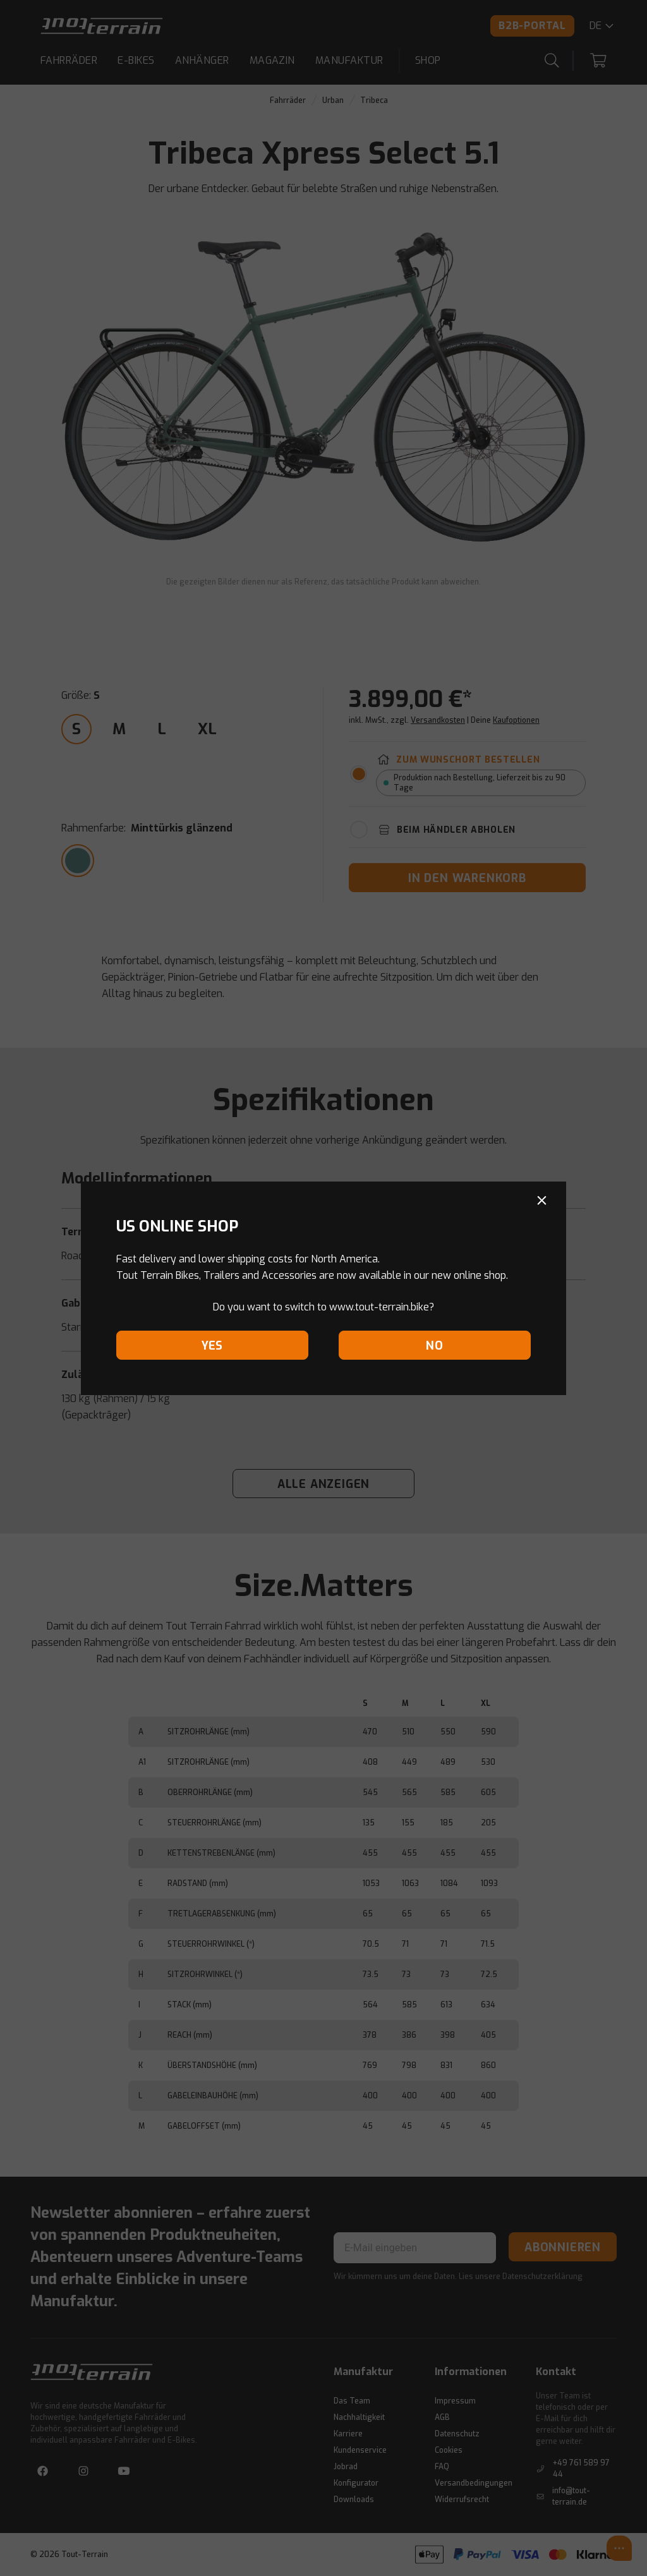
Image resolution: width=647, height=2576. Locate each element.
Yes (212, 1345)
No (435, 1345)
